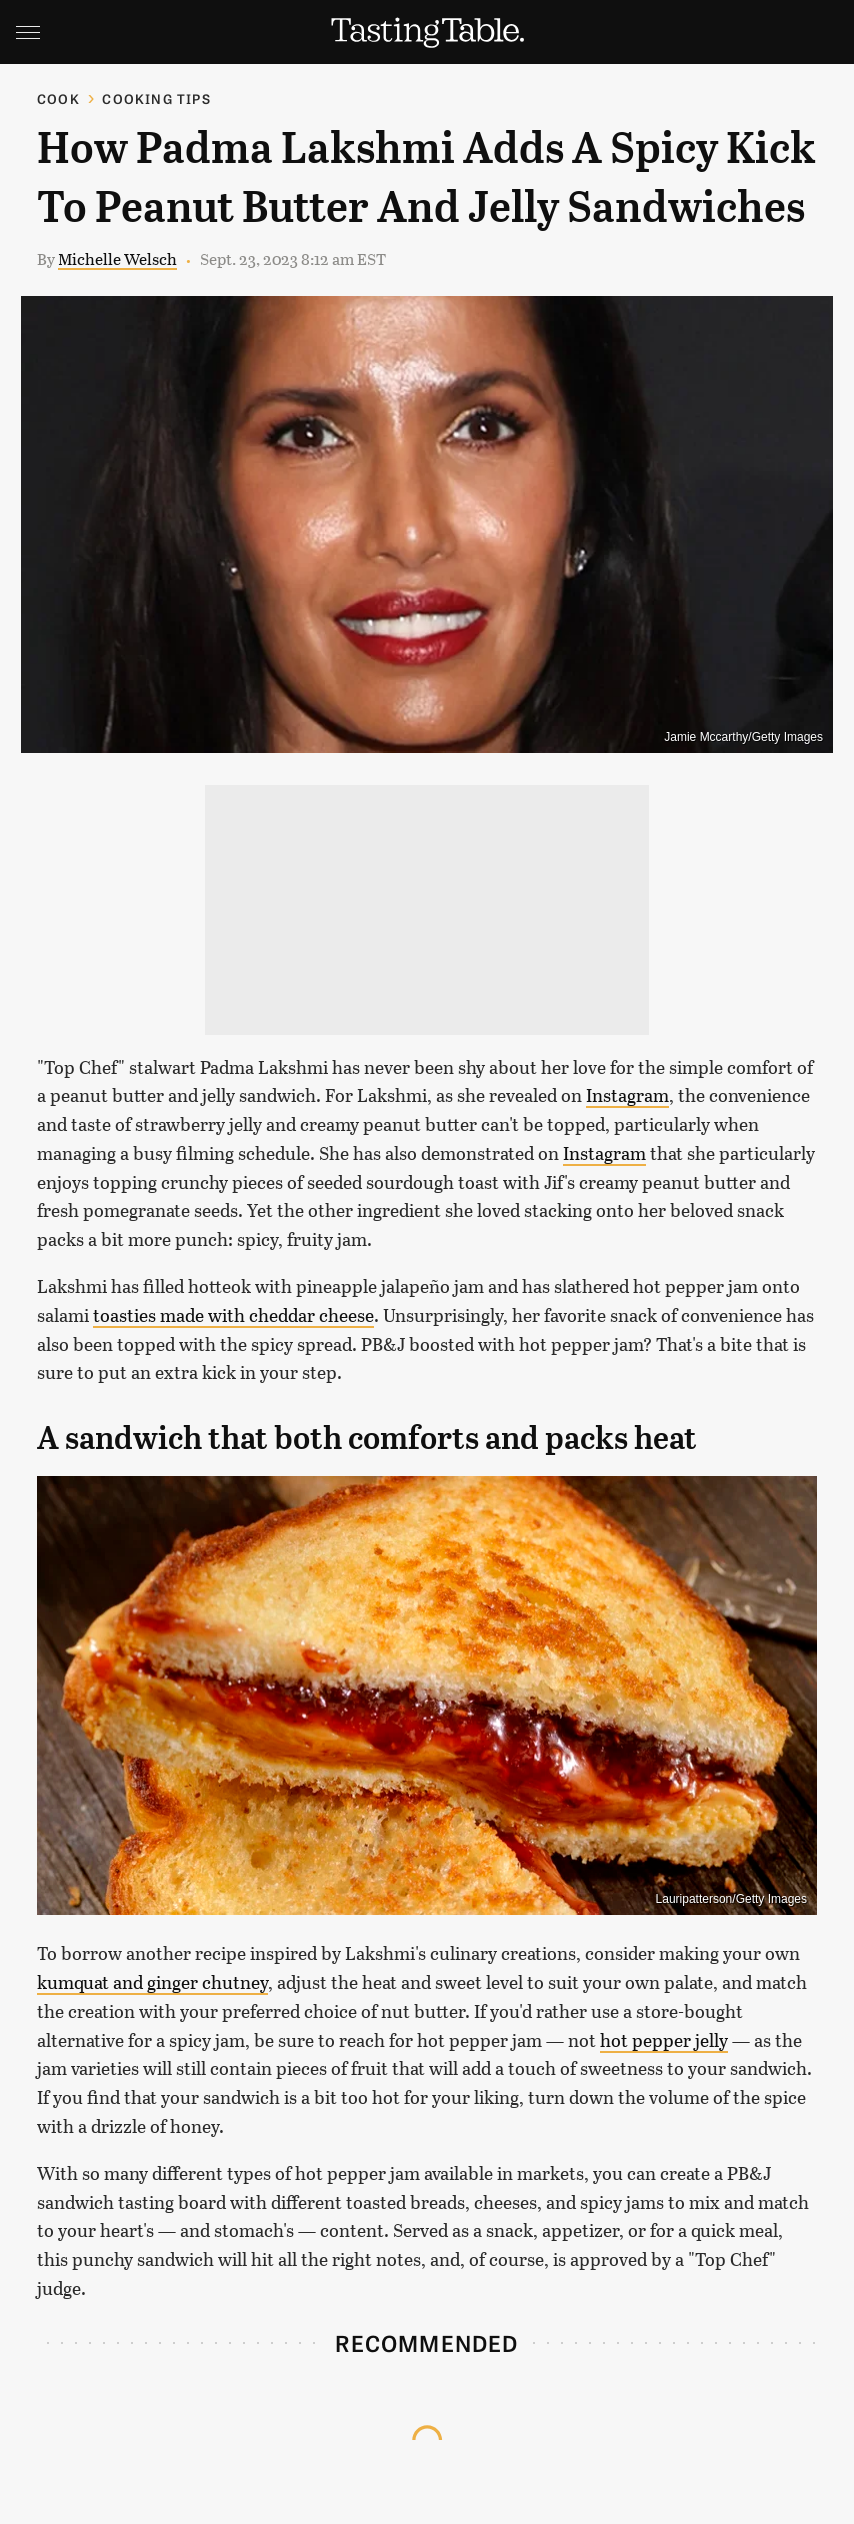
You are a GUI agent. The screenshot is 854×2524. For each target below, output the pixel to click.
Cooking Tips (156, 98)
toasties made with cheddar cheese (233, 1315)
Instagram (627, 1095)
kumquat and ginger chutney (152, 1982)
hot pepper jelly (664, 2040)
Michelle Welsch (117, 258)
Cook (58, 98)
